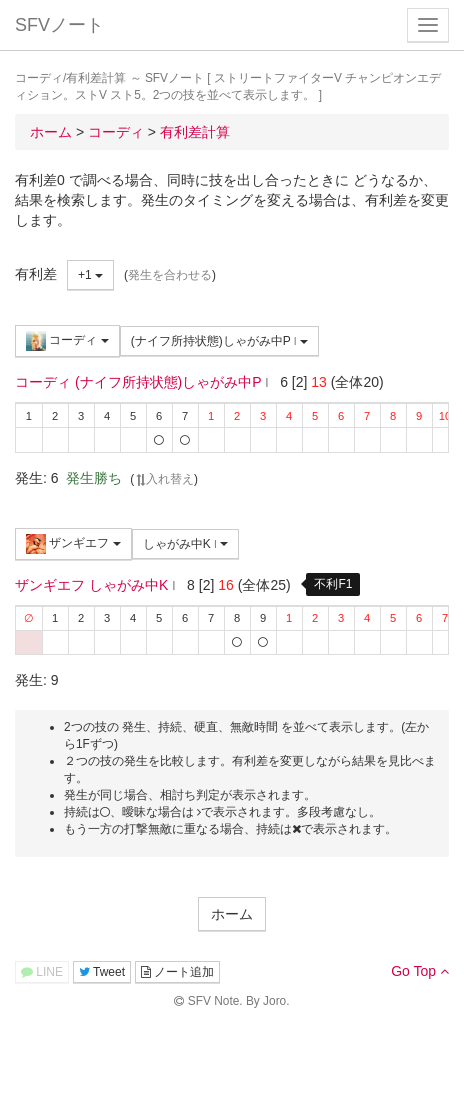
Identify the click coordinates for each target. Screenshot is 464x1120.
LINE (42, 972)
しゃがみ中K (186, 544)
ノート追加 (177, 972)
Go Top (420, 971)
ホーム (232, 914)
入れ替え (164, 479)
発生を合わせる (170, 275)
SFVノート (59, 25)
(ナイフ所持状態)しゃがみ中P (219, 341)
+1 (90, 275)
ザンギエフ (73, 544)
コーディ (67, 341)
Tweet (102, 972)
